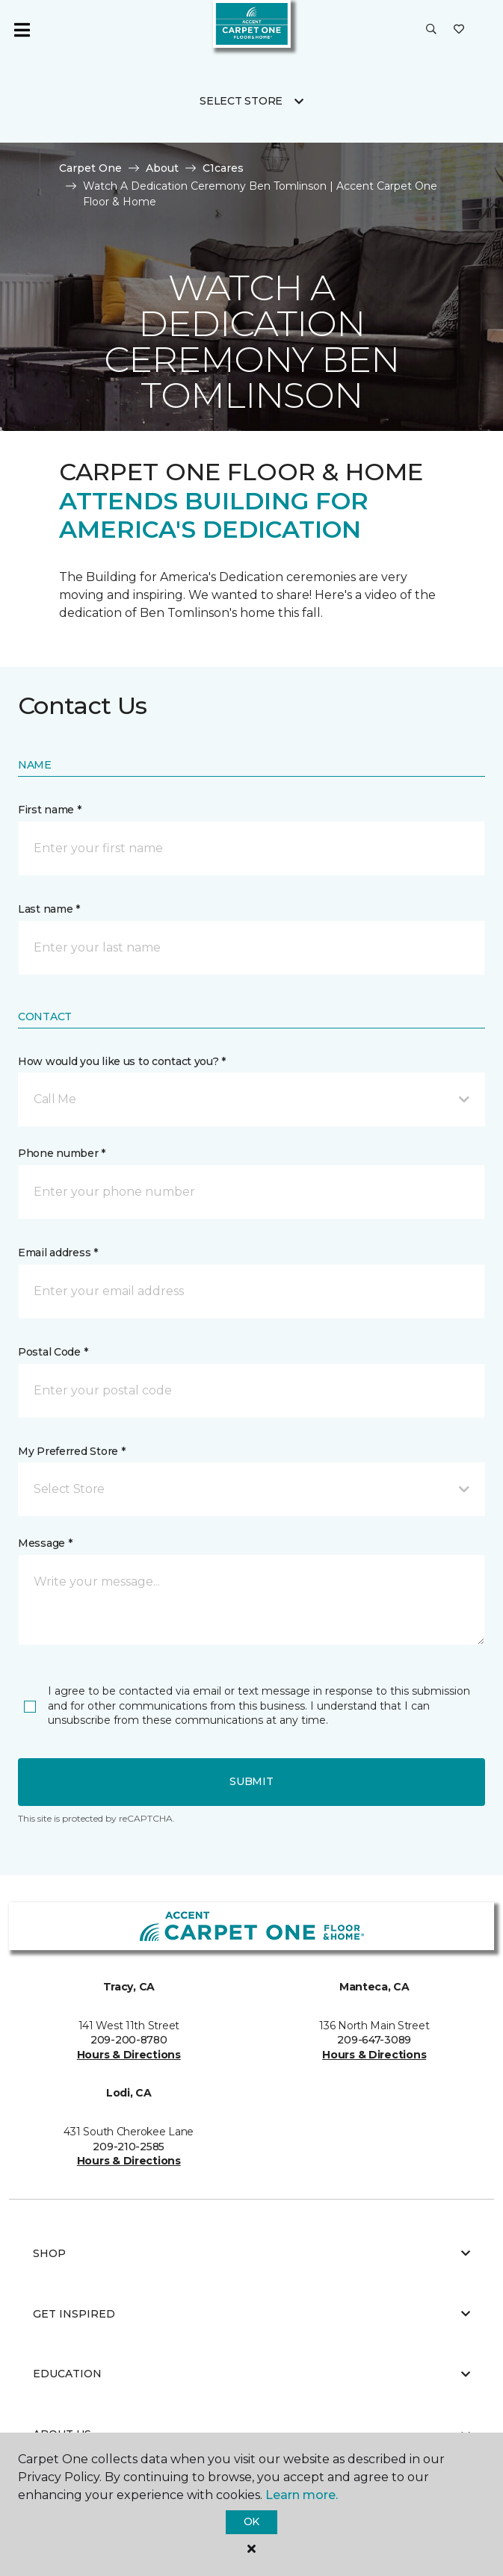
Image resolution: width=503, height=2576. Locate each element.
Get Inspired (251, 2314)
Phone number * (61, 1153)
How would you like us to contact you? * (122, 1061)
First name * (49, 809)
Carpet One (90, 168)
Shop (251, 2253)
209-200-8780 (128, 2039)
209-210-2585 (128, 2146)
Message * (45, 1543)
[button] (431, 29)
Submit (251, 1781)
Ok (251, 2521)
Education (251, 2373)
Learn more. (301, 2495)
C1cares (223, 168)
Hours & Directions (129, 2054)
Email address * (58, 1252)
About (162, 168)
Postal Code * (52, 1352)
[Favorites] (459, 29)
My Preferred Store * (71, 1451)
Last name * (49, 909)
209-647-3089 (374, 2039)
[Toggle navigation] (21, 30)
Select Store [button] (241, 101)
